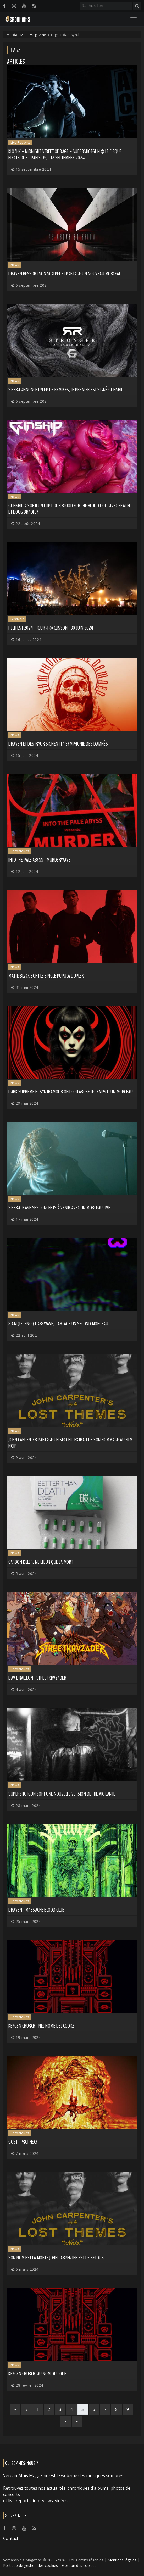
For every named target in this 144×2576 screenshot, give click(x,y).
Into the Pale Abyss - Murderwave (39, 859)
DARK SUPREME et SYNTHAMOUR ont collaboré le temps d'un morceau (70, 1091)
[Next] (65, 2421)
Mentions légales (122, 2559)
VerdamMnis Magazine (26, 34)
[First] (15, 2409)
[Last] (77, 2421)
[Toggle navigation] (133, 19)
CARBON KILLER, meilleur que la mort (40, 1561)
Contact (10, 2538)
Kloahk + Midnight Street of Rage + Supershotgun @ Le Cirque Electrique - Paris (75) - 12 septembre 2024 (65, 154)
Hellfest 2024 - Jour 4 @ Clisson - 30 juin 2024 (50, 627)
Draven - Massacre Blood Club (36, 1909)
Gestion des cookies (79, 2565)
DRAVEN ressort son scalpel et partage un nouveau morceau (64, 273)
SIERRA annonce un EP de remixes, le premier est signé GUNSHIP (66, 389)
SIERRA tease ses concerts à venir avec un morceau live (59, 1207)
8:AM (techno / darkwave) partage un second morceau (58, 1323)
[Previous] (26, 2409)
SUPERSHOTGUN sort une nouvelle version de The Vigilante (61, 1793)
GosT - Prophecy (23, 2141)
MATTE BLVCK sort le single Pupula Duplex (46, 975)
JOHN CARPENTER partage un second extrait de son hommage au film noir (70, 1443)
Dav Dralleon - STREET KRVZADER (37, 1677)
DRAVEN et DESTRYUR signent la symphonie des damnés (58, 743)
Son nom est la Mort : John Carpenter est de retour (56, 2257)
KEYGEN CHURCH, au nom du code (37, 2373)
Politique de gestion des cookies (30, 2565)
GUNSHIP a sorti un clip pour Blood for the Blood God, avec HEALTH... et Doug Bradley (70, 508)
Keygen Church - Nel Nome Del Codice (41, 2025)
